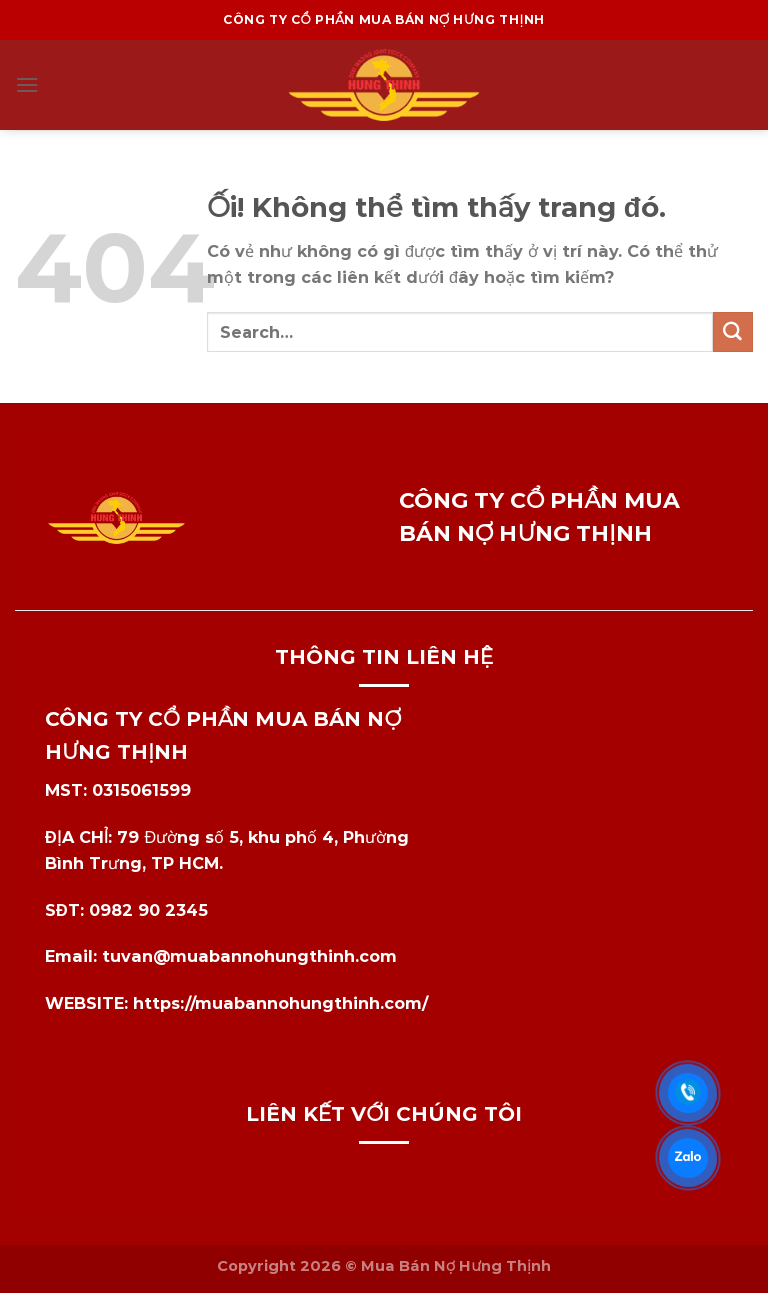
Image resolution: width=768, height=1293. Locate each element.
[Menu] (27, 84)
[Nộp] (733, 332)
